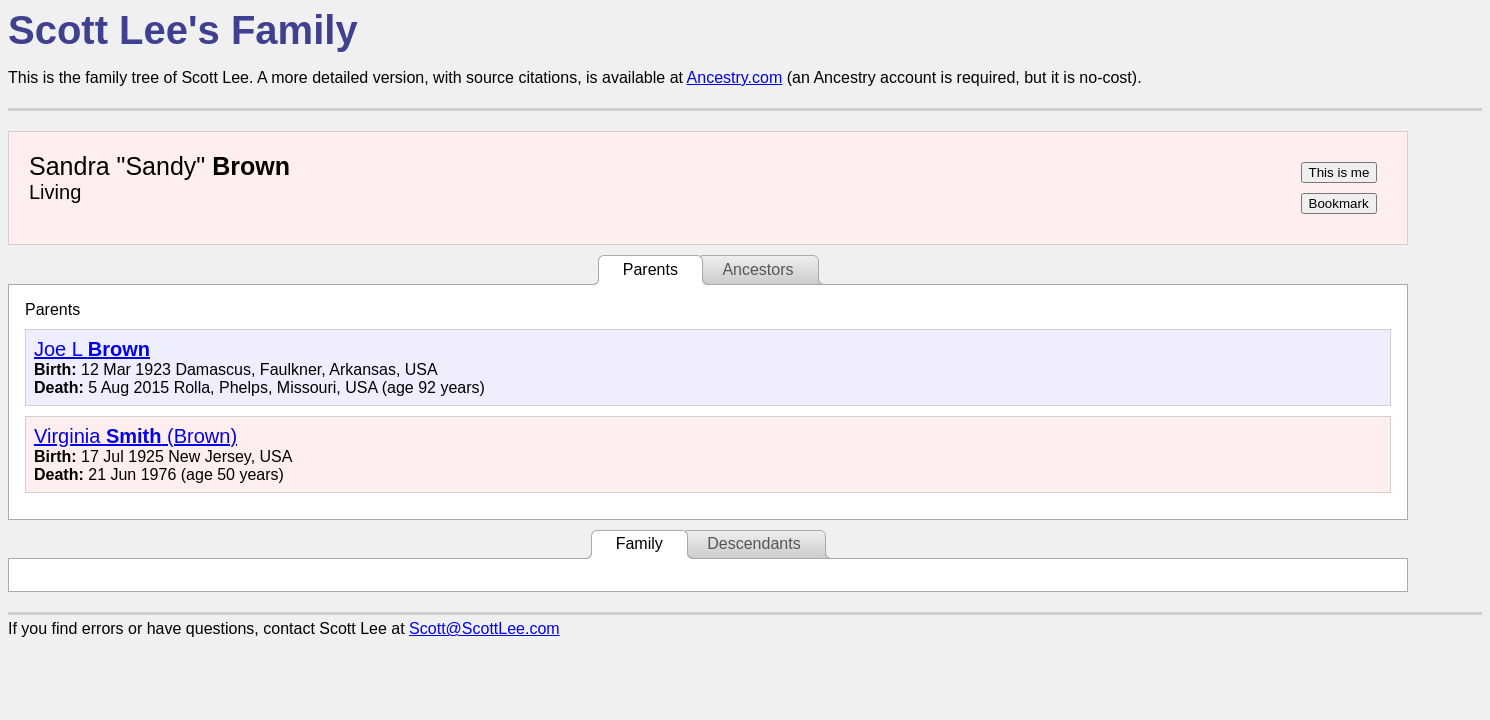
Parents (650, 269)
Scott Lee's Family (183, 30)
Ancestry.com (735, 77)
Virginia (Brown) (135, 436)
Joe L (92, 349)
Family (639, 543)
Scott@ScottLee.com (484, 628)
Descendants (753, 543)
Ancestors (757, 269)
